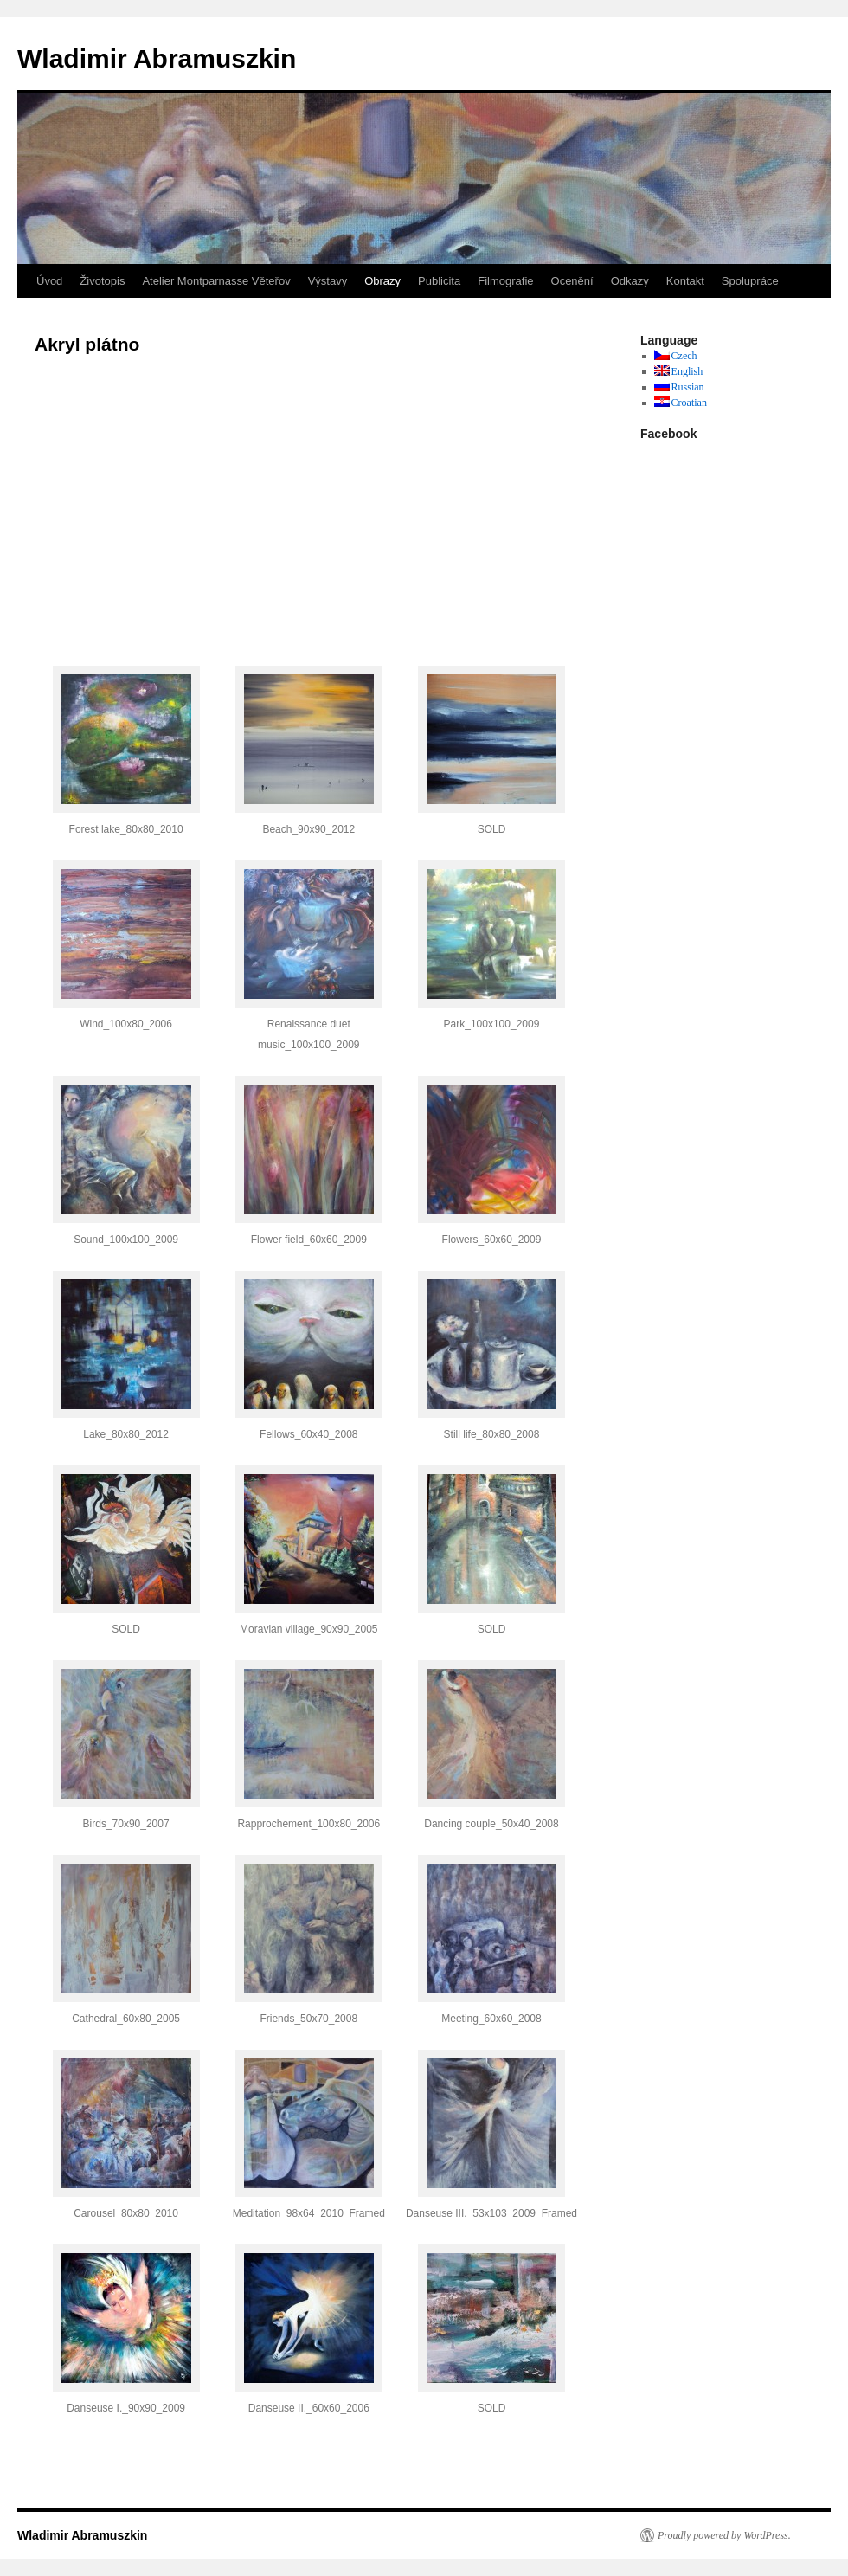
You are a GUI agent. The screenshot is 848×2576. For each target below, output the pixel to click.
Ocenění (572, 280)
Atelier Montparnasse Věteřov (216, 280)
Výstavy (328, 280)
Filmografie (505, 280)
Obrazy (382, 280)
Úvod (49, 280)
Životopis (102, 280)
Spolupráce (750, 280)
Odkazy (630, 280)
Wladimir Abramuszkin (156, 58)
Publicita (439, 280)
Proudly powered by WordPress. (724, 2535)
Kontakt (685, 280)
